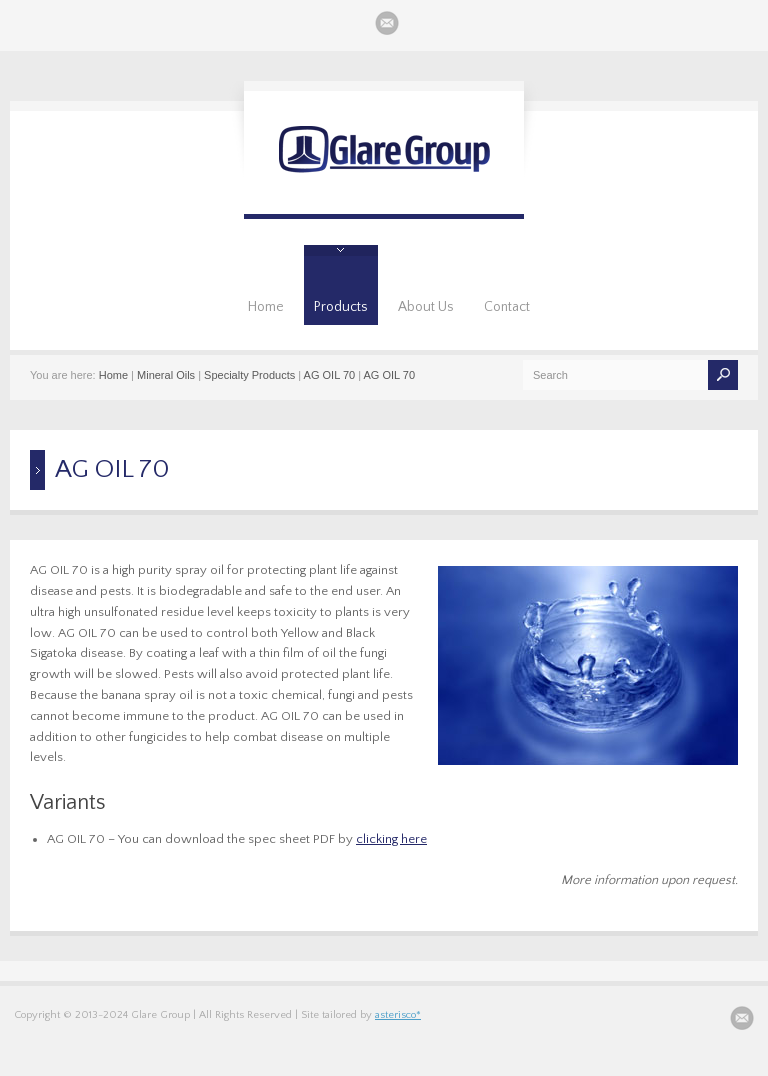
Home (266, 307)
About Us (426, 307)
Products (341, 307)
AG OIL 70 (330, 375)
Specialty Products (249, 375)
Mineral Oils (166, 375)
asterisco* (398, 1015)
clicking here (391, 839)
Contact (507, 307)
